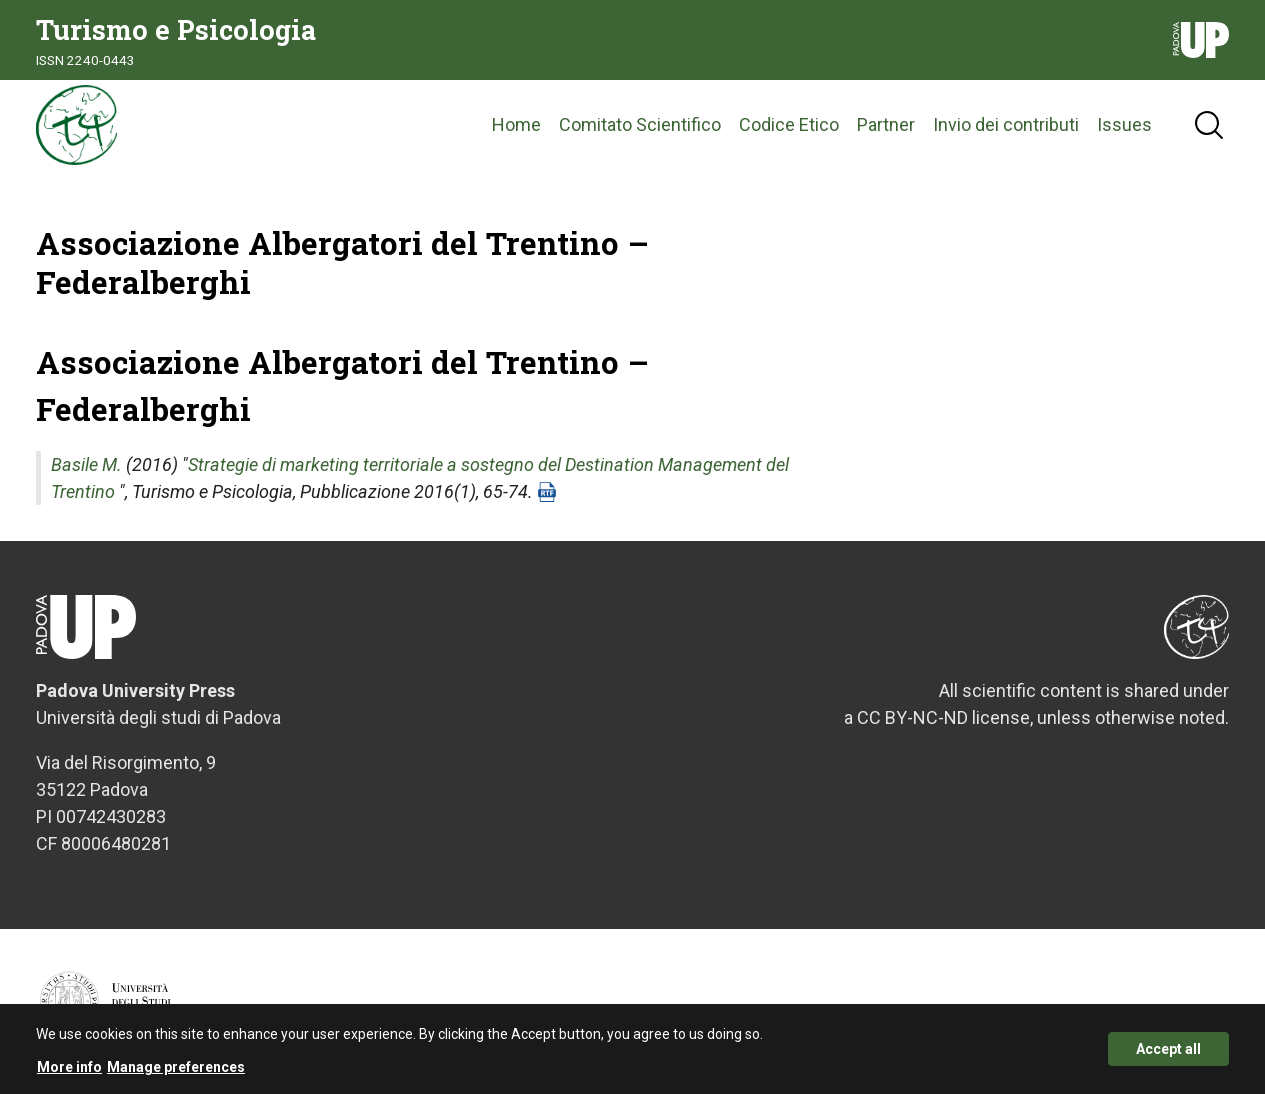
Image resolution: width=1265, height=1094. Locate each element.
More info (69, 1074)
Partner (886, 124)
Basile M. (86, 464)
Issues (1124, 124)
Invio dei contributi (1006, 124)
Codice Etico (789, 124)
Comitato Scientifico (640, 124)
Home (516, 124)
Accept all (1168, 1057)
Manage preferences (176, 1074)
